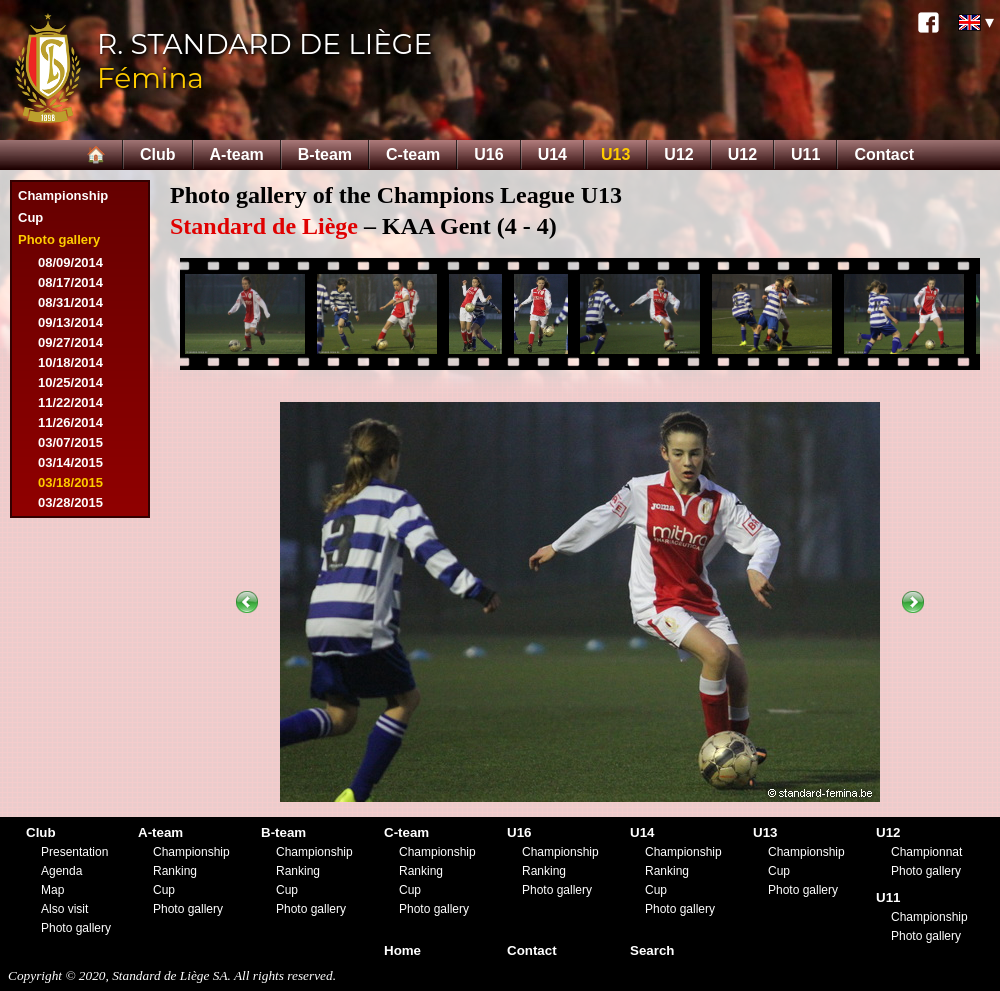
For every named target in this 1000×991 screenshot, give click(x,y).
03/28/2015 (70, 502)
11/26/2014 (70, 422)
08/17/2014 (70, 282)
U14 (552, 154)
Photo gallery (59, 239)
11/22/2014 (70, 402)
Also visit (64, 909)
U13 (615, 154)
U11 (805, 154)
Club (158, 154)
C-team (413, 154)
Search (652, 950)
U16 (488, 154)
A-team (237, 154)
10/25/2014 (70, 382)
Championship (63, 195)
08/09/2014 (70, 262)
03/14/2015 (70, 462)
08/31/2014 (70, 302)
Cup (30, 217)
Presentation (74, 852)
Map (52, 890)
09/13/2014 (70, 322)
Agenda (61, 871)
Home (402, 950)
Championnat (926, 852)
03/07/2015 (70, 442)
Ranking (175, 871)
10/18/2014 (70, 362)
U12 (678, 154)
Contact (884, 154)
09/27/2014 (70, 342)
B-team (325, 154)
